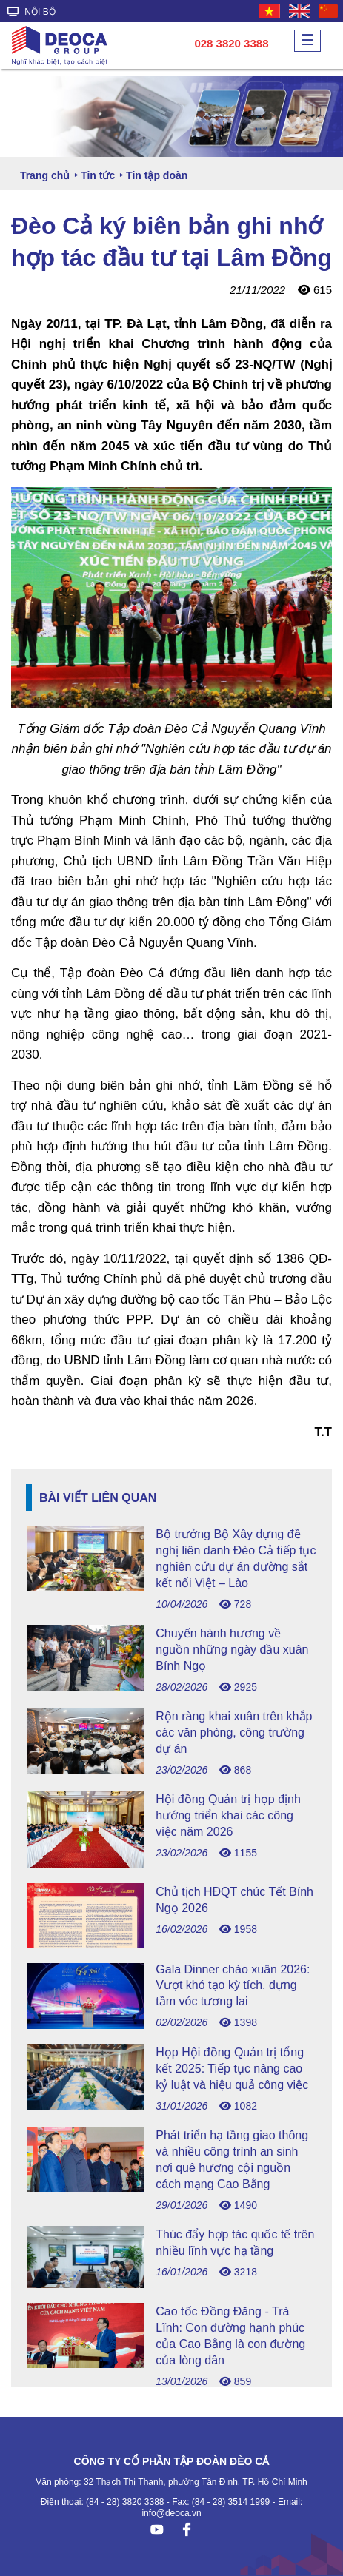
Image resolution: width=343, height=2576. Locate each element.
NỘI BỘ (31, 12)
